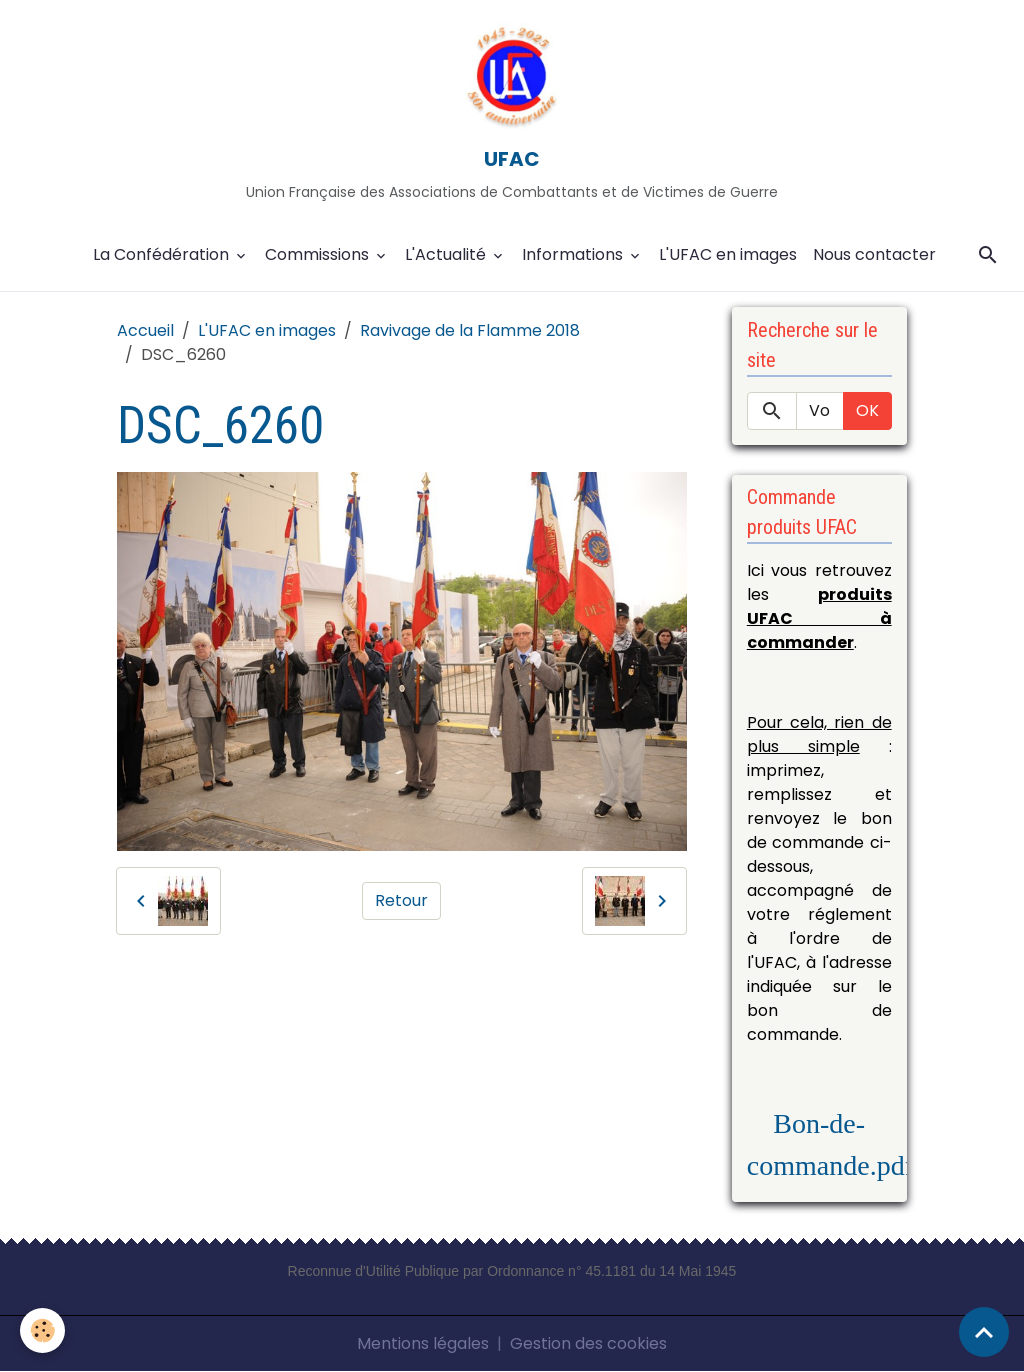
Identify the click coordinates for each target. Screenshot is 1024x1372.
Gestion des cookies (588, 1343)
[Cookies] (42, 1330)
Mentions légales (423, 1343)
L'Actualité (447, 254)
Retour (401, 900)
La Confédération (163, 254)
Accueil (145, 330)
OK (867, 410)
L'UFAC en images (728, 254)
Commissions (319, 254)
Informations (574, 254)
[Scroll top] (984, 1332)
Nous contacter (874, 254)
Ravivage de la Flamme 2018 (470, 330)
